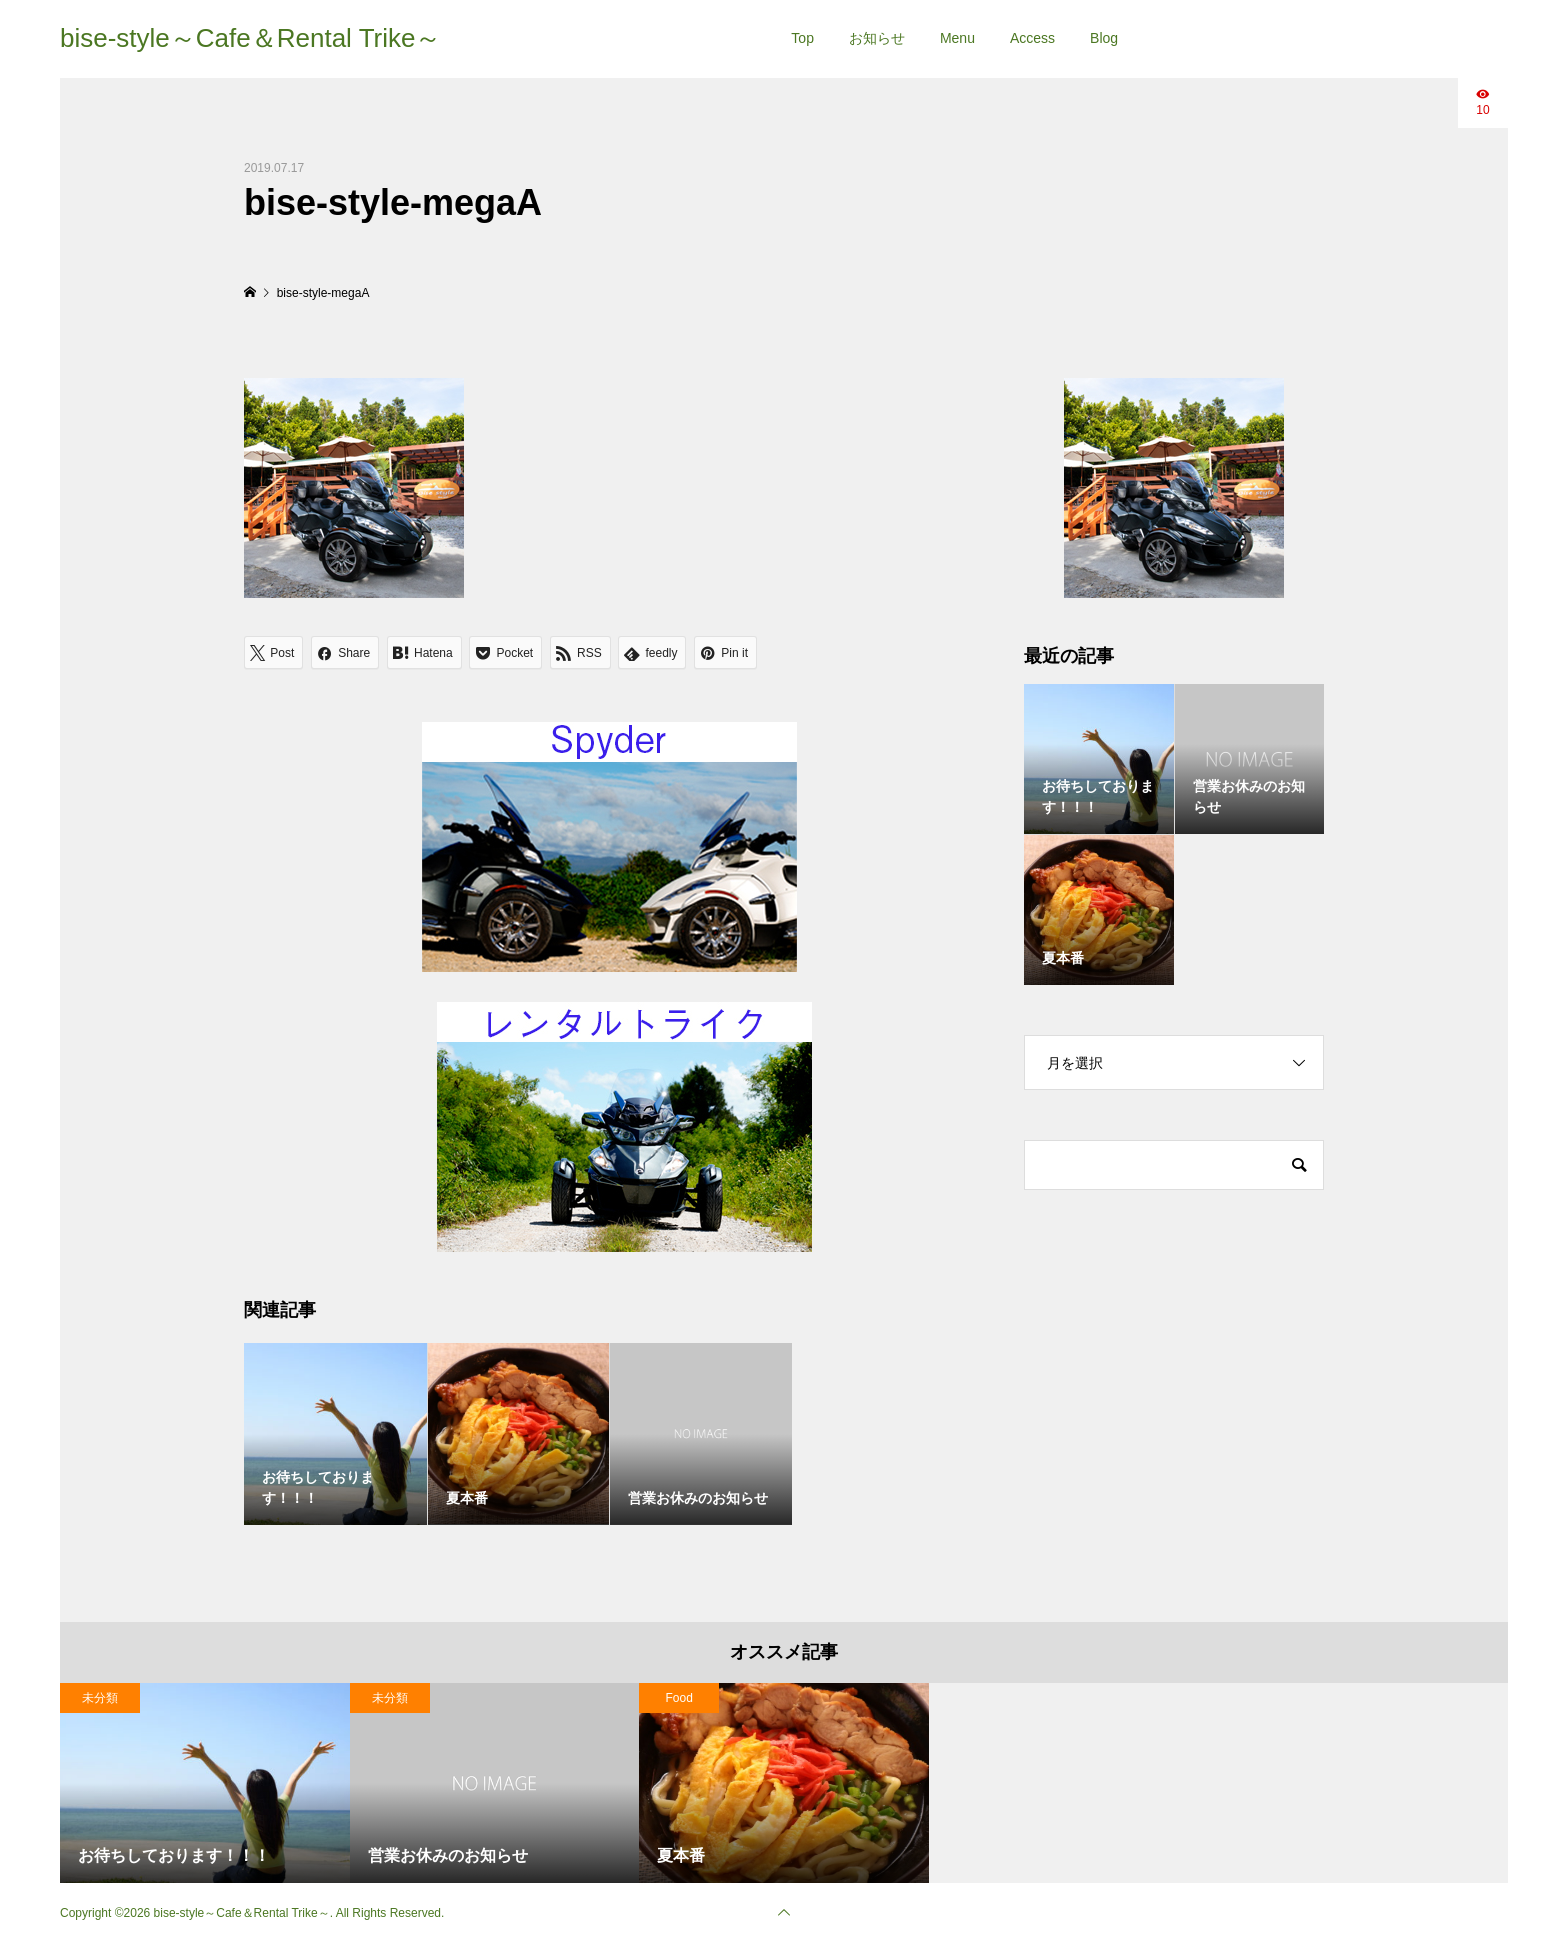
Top (802, 38)
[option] (205, 1783)
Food (679, 1698)
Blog (1104, 38)
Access (1032, 38)
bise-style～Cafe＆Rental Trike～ (250, 38)
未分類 (100, 1698)
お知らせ (877, 38)
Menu (957, 38)
